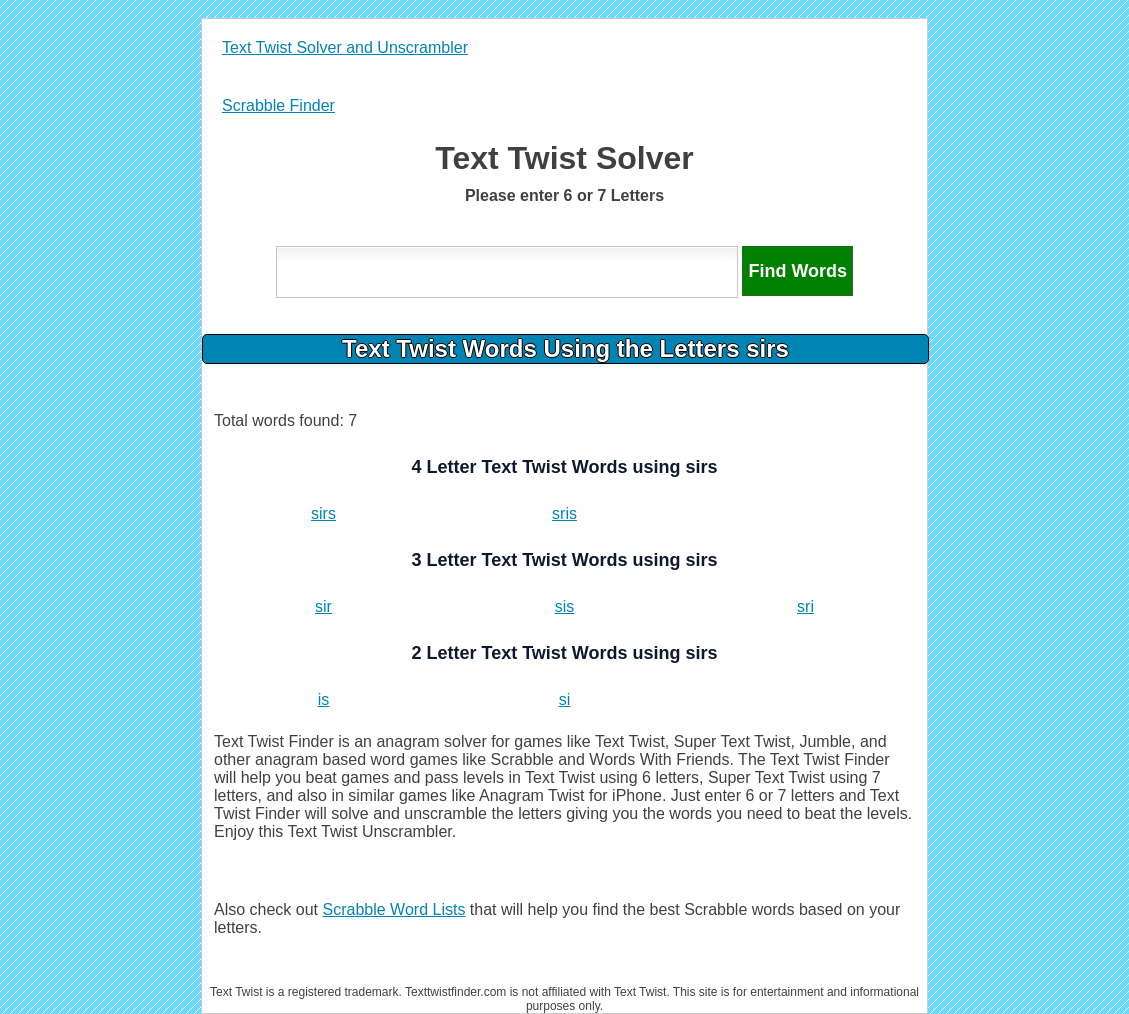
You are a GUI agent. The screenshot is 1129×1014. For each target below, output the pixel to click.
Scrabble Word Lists (394, 909)
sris (564, 513)
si (565, 699)
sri (805, 606)
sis (565, 606)
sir (323, 606)
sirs (323, 513)
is (324, 699)
